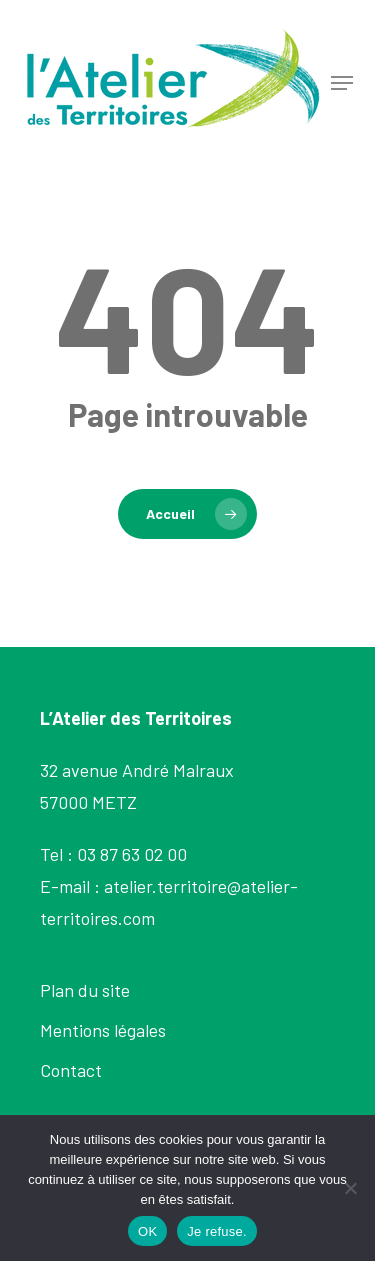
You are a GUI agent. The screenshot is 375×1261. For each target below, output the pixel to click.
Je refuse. (217, 1231)
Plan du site (85, 990)
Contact (71, 1070)
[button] (342, 83)
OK (147, 1231)
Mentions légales (103, 1030)
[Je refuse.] (350, 1188)
